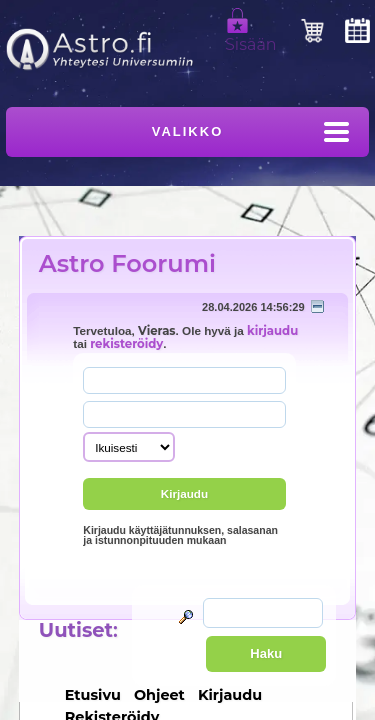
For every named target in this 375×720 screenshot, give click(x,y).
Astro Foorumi (127, 263)
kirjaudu (272, 331)
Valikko (188, 131)
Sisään (251, 36)
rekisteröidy (126, 344)
